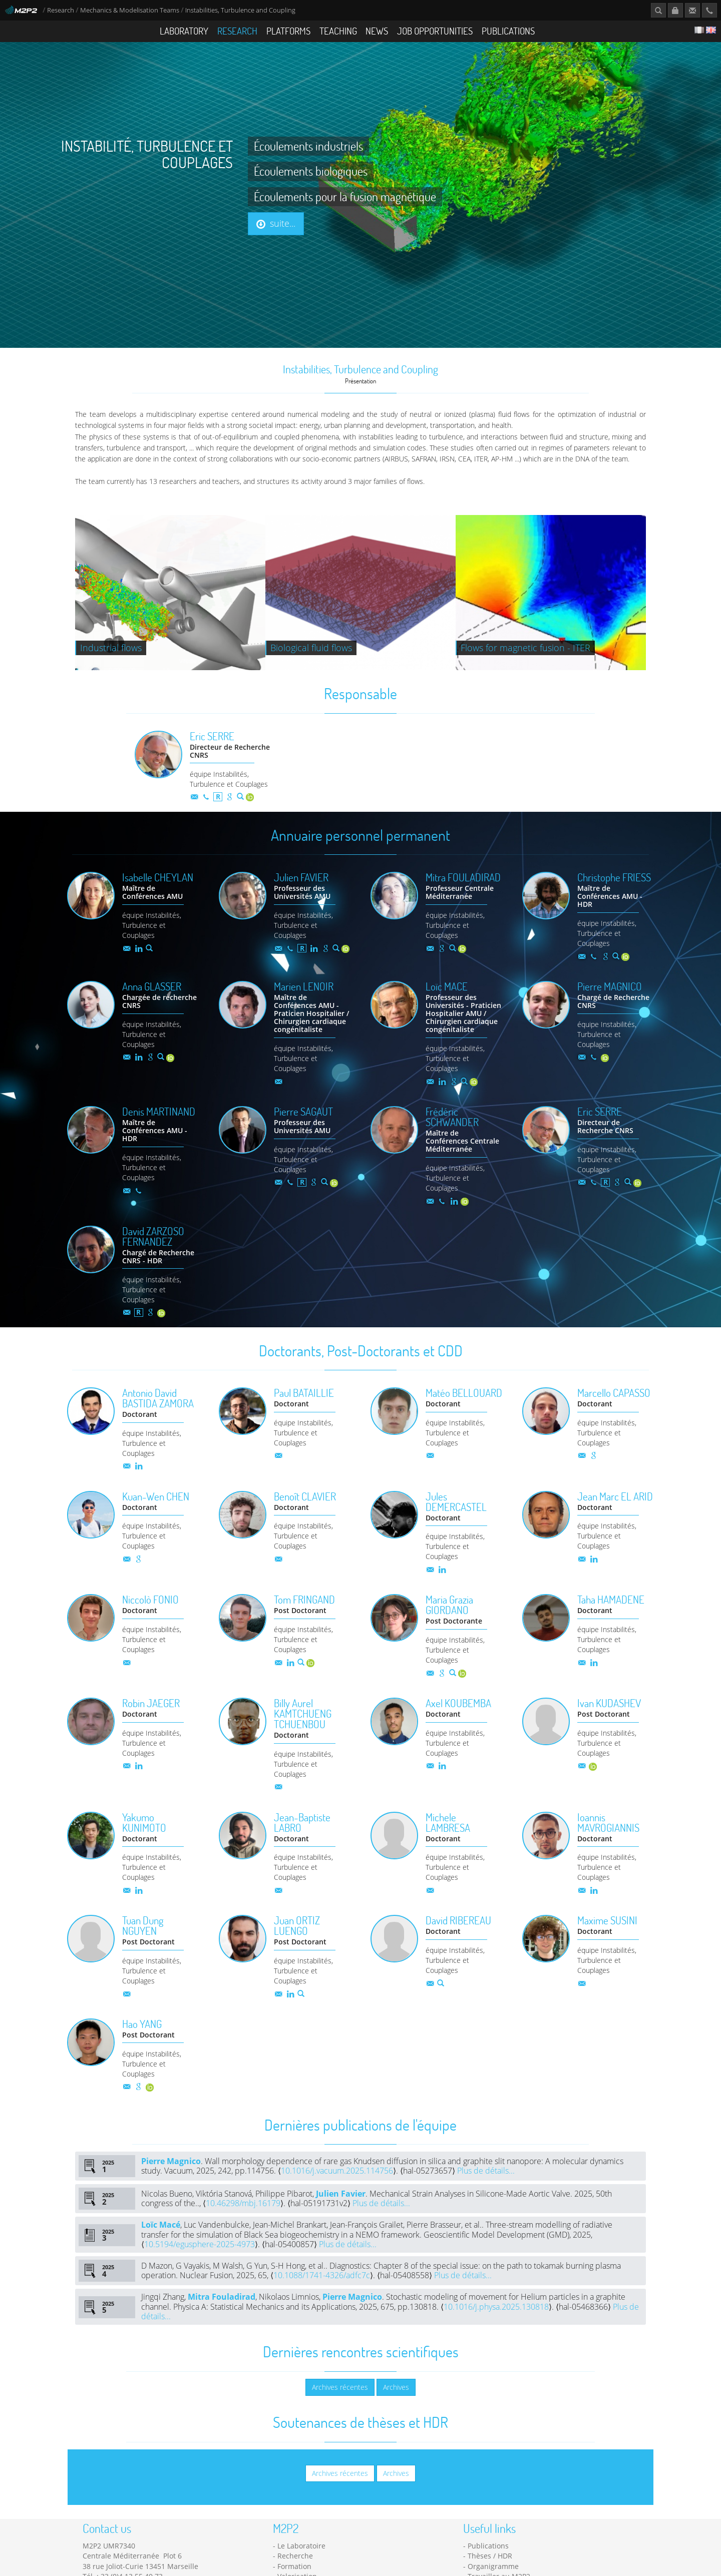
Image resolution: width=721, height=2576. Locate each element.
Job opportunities (435, 31)
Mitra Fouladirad (221, 2317)
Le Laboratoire (301, 2566)
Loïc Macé (160, 2245)
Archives (396, 2408)
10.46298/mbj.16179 (243, 2224)
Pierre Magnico (171, 2182)
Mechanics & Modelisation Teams (129, 10)
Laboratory (184, 31)
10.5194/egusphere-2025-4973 (199, 2265)
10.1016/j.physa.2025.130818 (496, 2327)
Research (60, 10)
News (377, 31)
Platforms (288, 31)
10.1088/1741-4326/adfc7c (321, 2296)
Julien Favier (341, 2214)
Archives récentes (340, 2408)
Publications (508, 31)
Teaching (338, 31)
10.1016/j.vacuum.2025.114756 (337, 2191)
